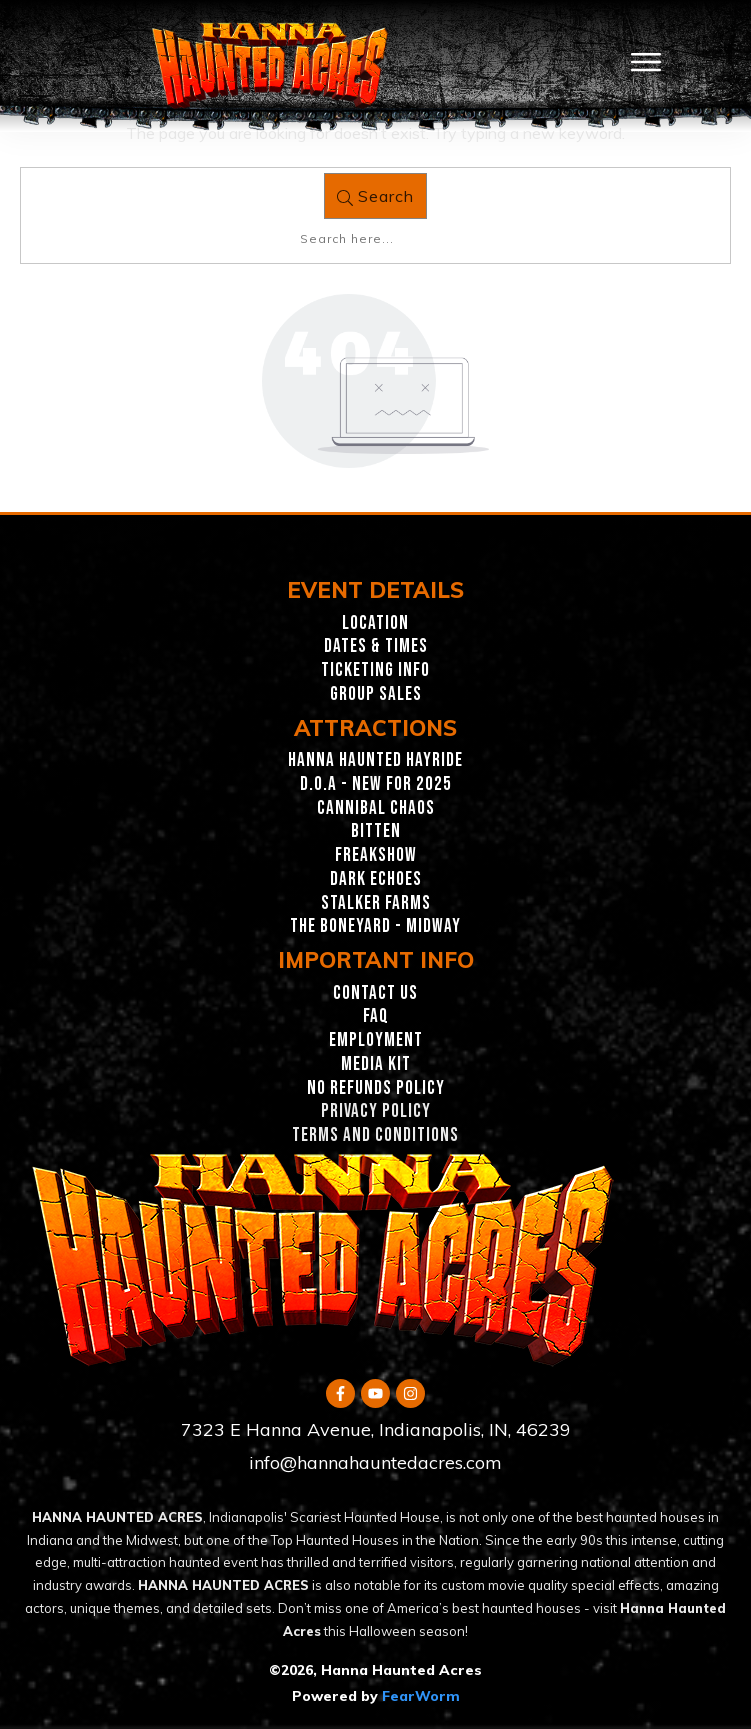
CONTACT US (375, 993)
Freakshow (376, 855)
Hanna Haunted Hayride (375, 760)
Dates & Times (376, 646)
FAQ (376, 1016)
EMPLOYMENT (376, 1040)
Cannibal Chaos (376, 808)
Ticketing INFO (375, 670)
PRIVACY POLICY (376, 1111)
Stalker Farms (376, 903)
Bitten (376, 831)
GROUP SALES (376, 694)
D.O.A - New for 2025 (376, 784)
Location (375, 623)
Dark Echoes (376, 879)
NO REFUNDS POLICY (376, 1088)
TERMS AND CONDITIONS (375, 1135)
